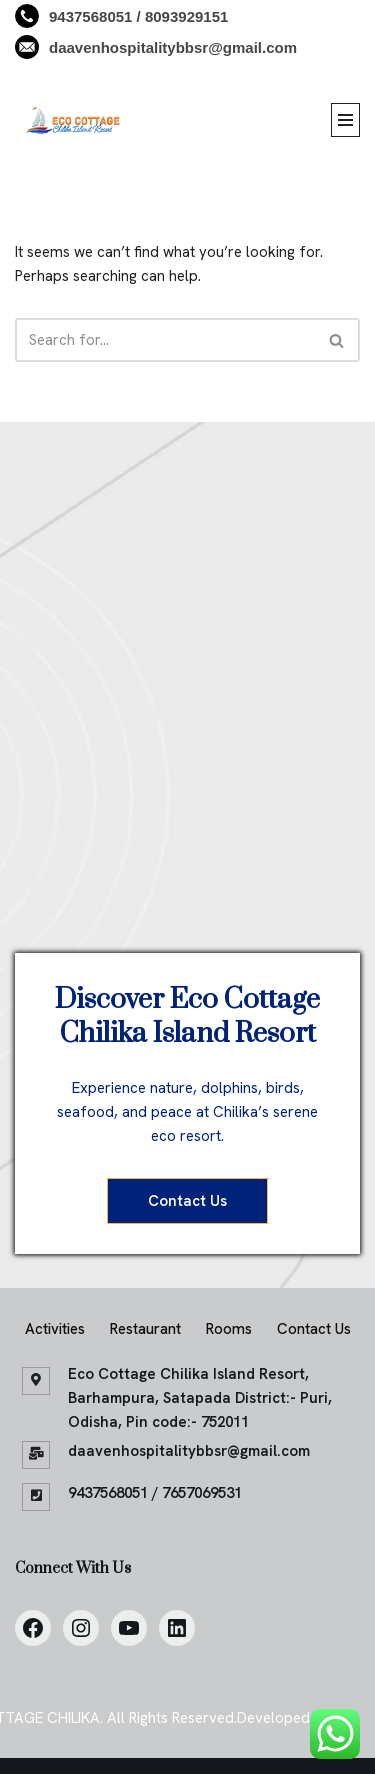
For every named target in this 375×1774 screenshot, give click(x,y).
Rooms (229, 1329)
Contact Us (187, 1201)
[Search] (165, 340)
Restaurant (145, 1329)
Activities (55, 1329)
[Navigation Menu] (345, 120)
